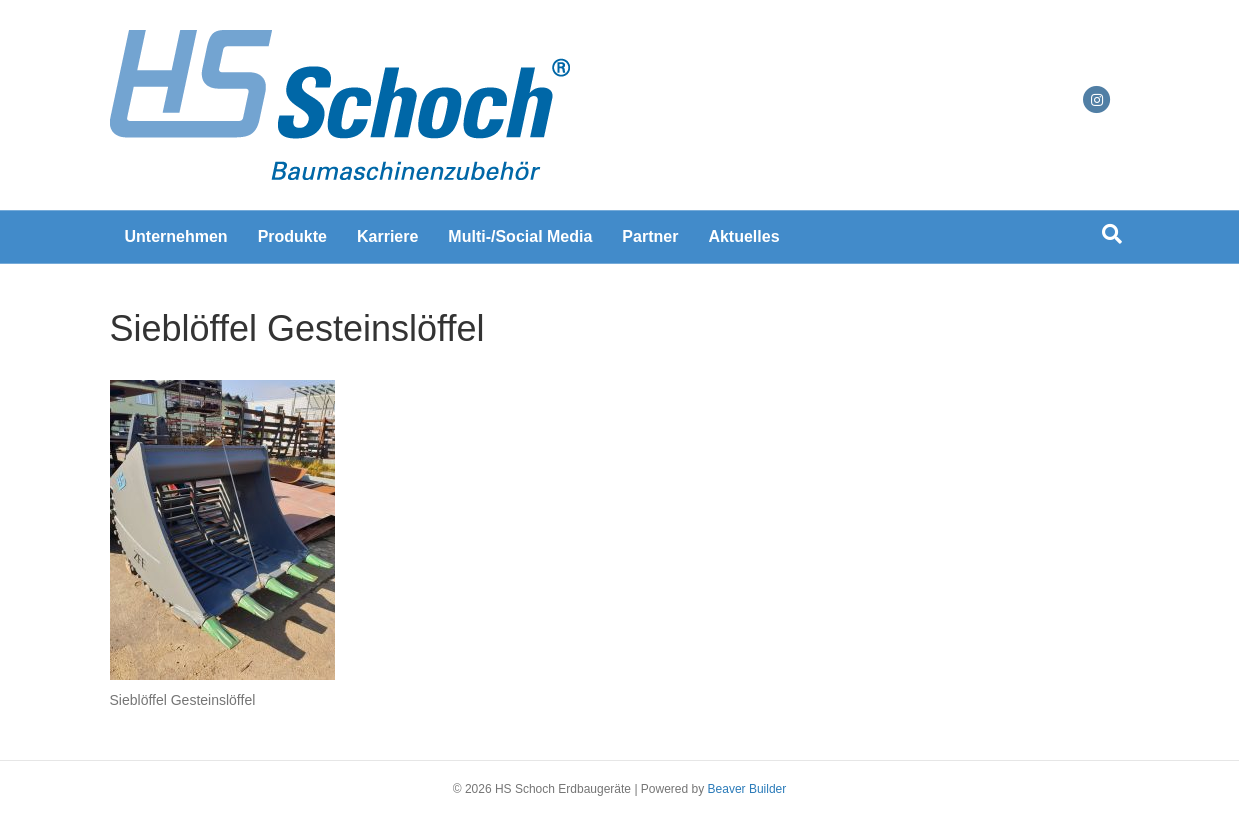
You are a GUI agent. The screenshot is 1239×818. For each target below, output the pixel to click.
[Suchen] (1112, 234)
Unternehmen (176, 236)
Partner (650, 236)
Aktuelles (743, 236)
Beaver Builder (747, 789)
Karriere (387, 236)
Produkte (292, 236)
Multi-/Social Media (520, 236)
